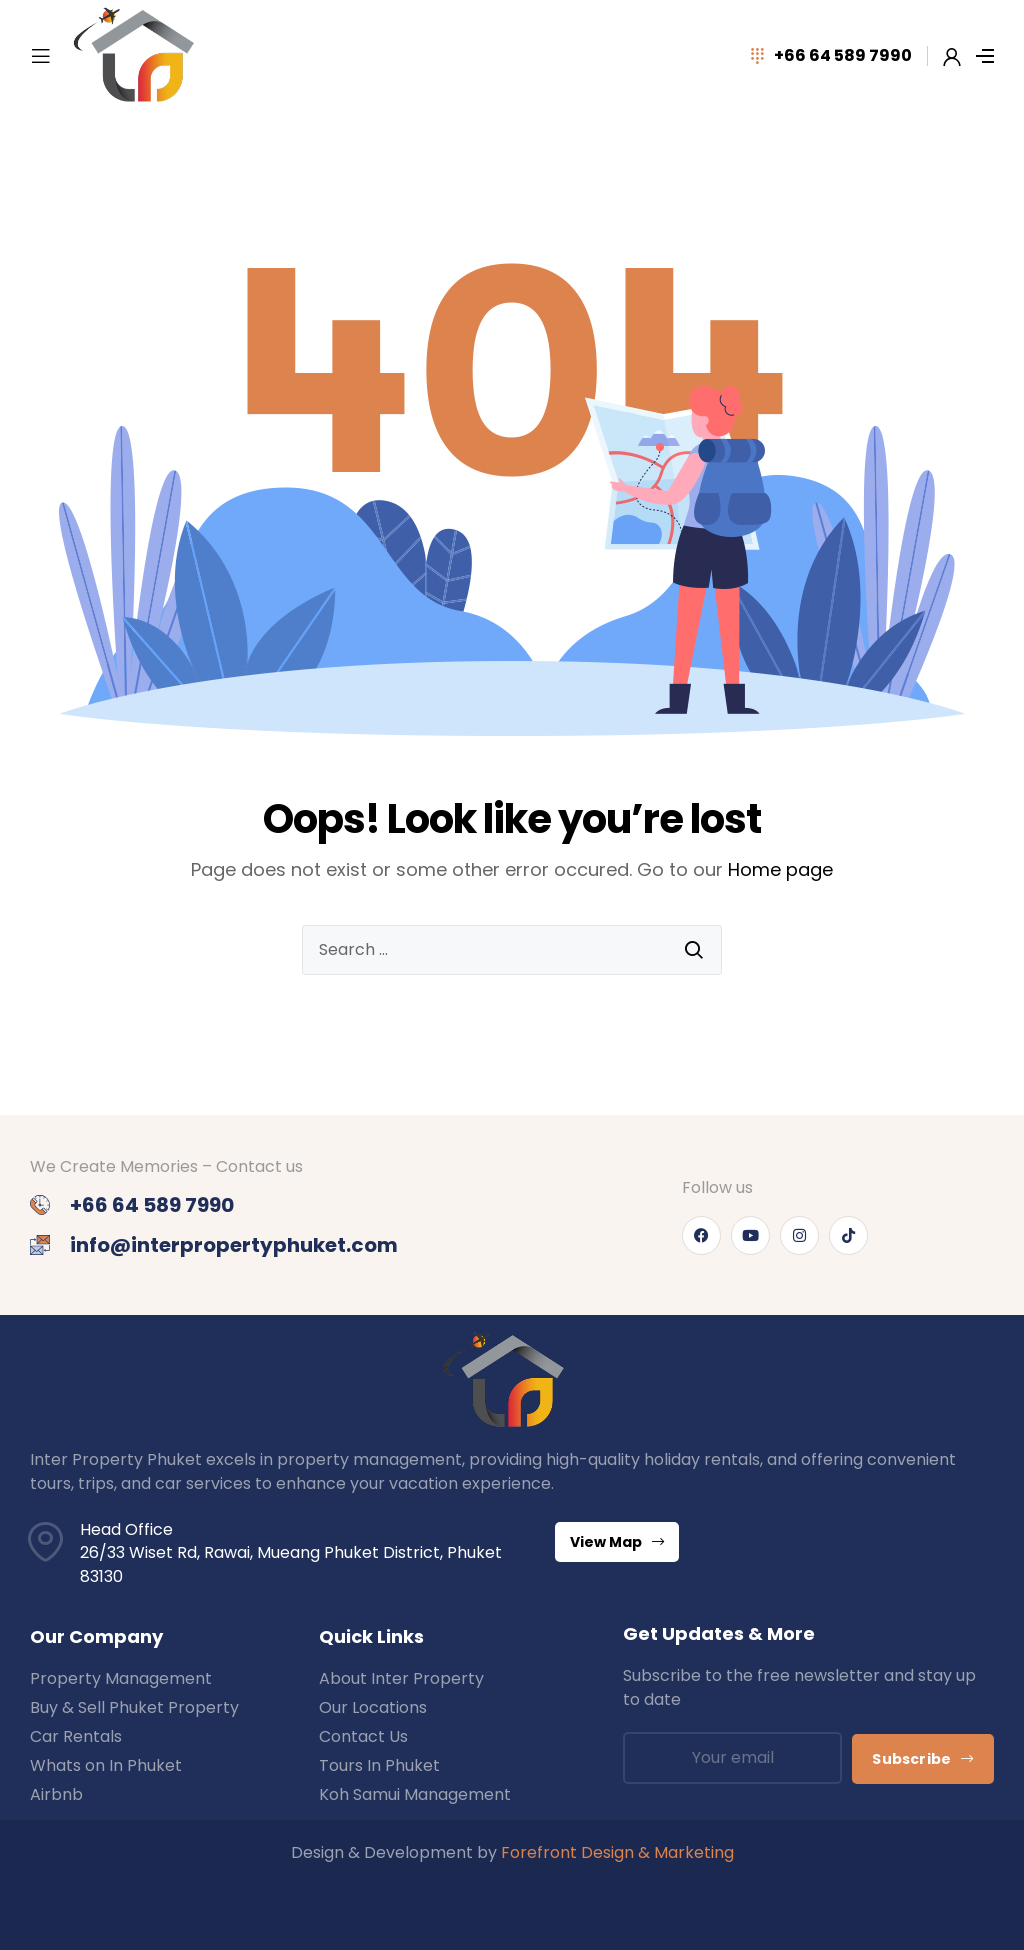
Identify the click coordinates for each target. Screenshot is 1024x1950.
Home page (780, 869)
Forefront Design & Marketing (617, 1852)
